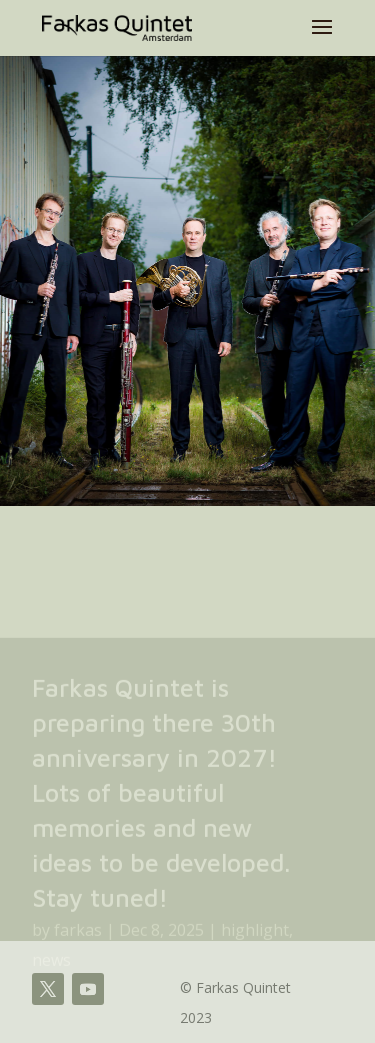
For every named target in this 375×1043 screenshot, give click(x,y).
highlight (255, 943)
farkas (78, 943)
